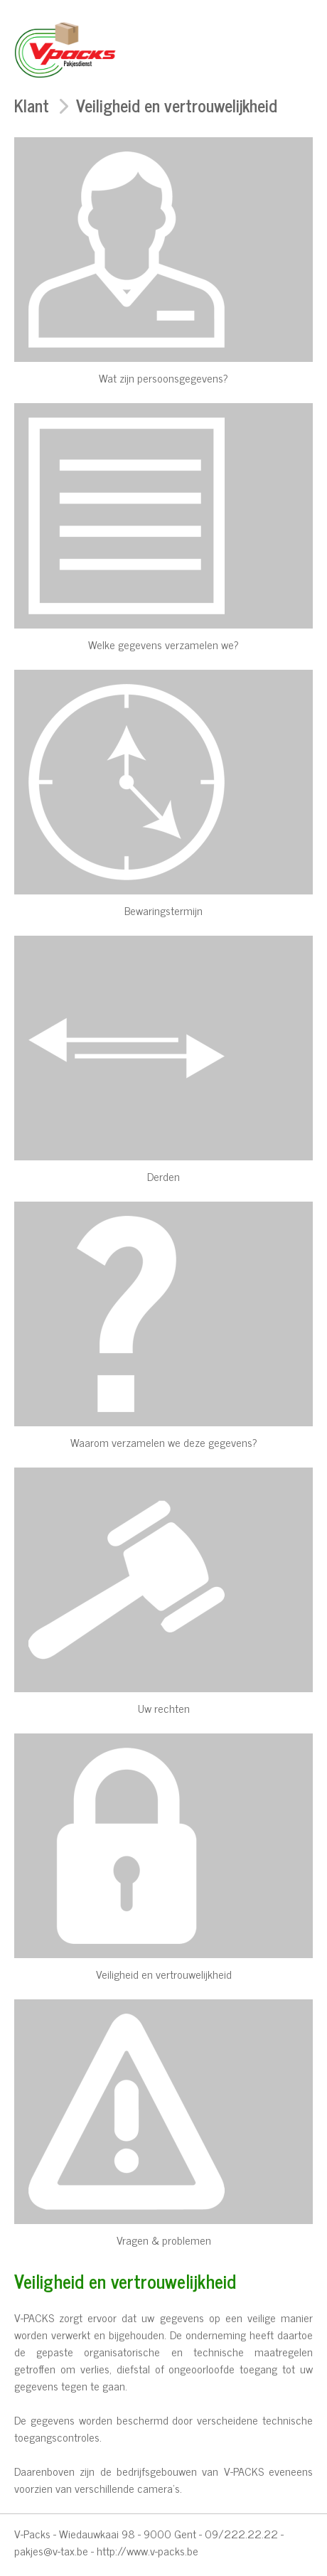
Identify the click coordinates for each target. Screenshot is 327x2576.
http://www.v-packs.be (147, 2550)
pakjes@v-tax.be (51, 2550)
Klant (31, 105)
